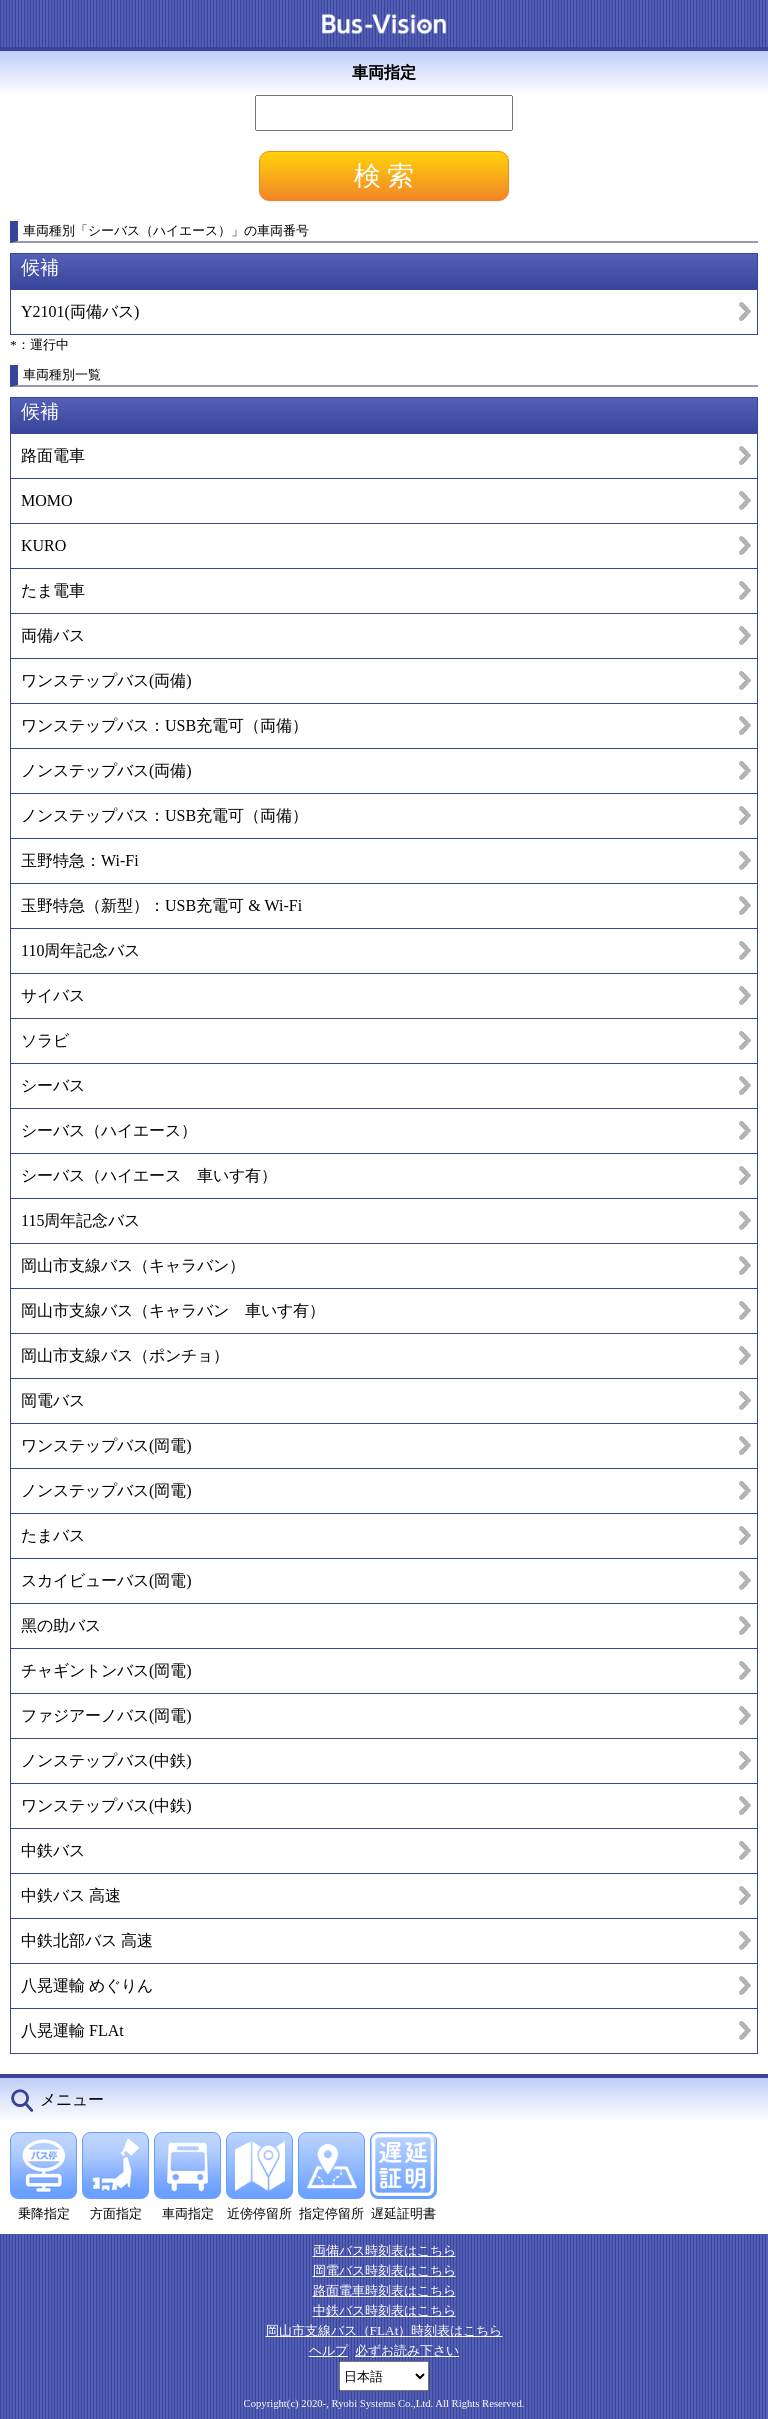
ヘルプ (328, 2350)
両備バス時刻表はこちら (384, 2250)
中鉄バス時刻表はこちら (384, 2310)
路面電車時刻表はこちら (384, 2290)
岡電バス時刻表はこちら (384, 2270)
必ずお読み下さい (407, 2350)
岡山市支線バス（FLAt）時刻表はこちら (384, 2330)
